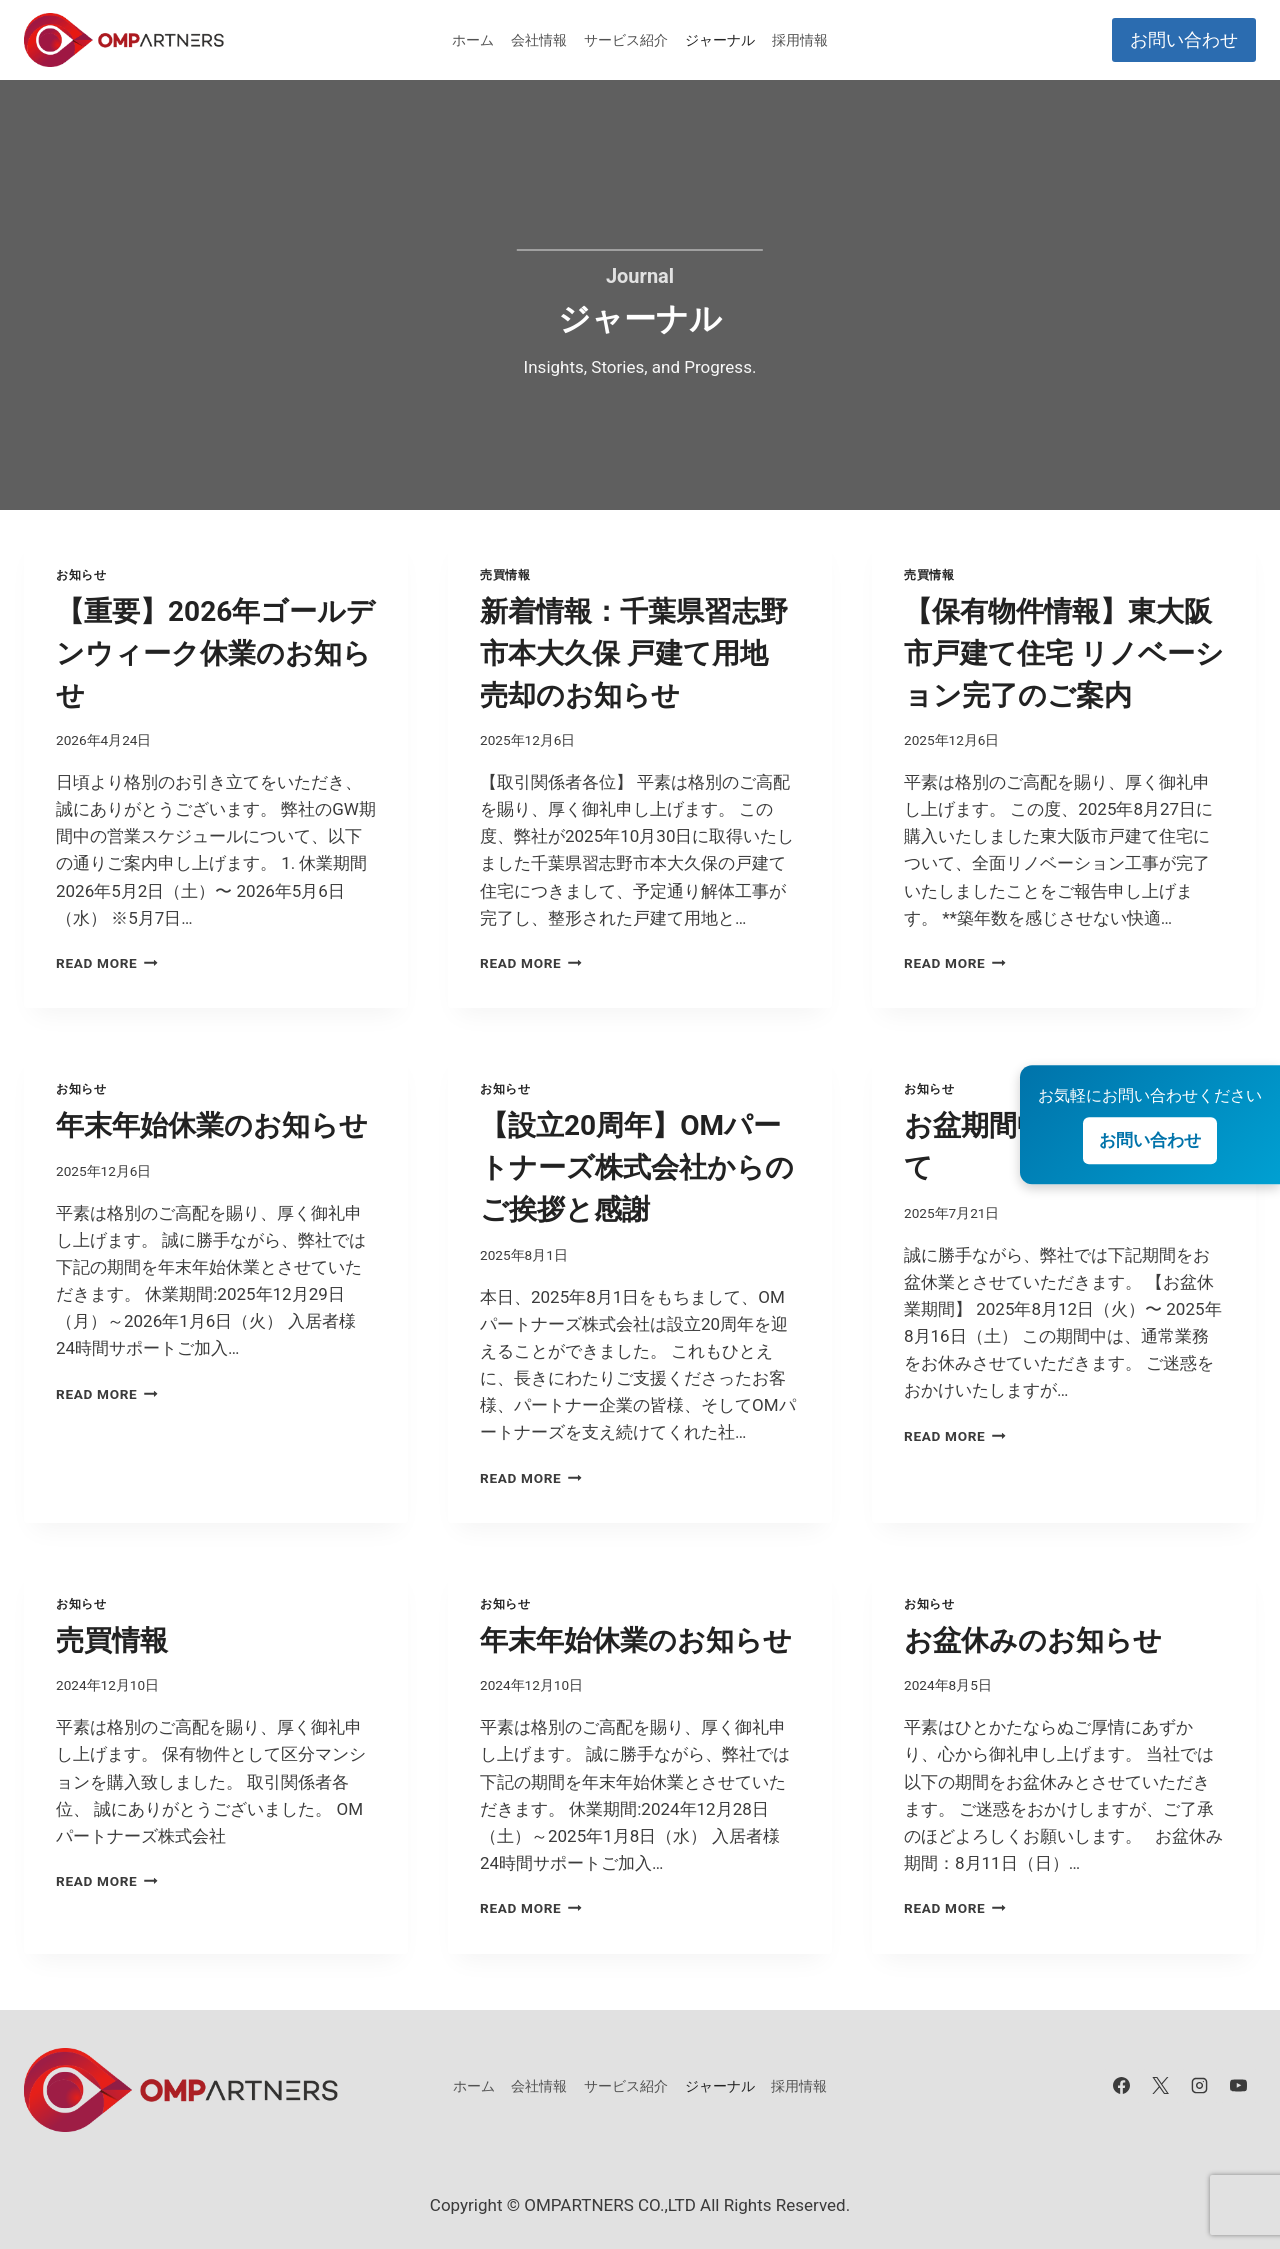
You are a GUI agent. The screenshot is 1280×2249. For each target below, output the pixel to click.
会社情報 (539, 40)
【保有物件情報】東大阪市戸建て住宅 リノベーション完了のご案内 (1064, 653)
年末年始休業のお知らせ (212, 1125)
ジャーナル (720, 40)
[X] (1161, 2086)
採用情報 (800, 40)
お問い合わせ (1184, 39)
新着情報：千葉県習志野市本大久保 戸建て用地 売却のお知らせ (634, 653)
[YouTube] (1239, 2086)
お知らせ (81, 575)
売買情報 (505, 575)
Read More (107, 963)
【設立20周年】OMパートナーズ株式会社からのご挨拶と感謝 (637, 1167)
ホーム (473, 40)
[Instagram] (1200, 2086)
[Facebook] (1122, 2086)
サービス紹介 (626, 40)
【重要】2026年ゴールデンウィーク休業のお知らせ (215, 653)
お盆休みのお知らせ (1033, 1640)
